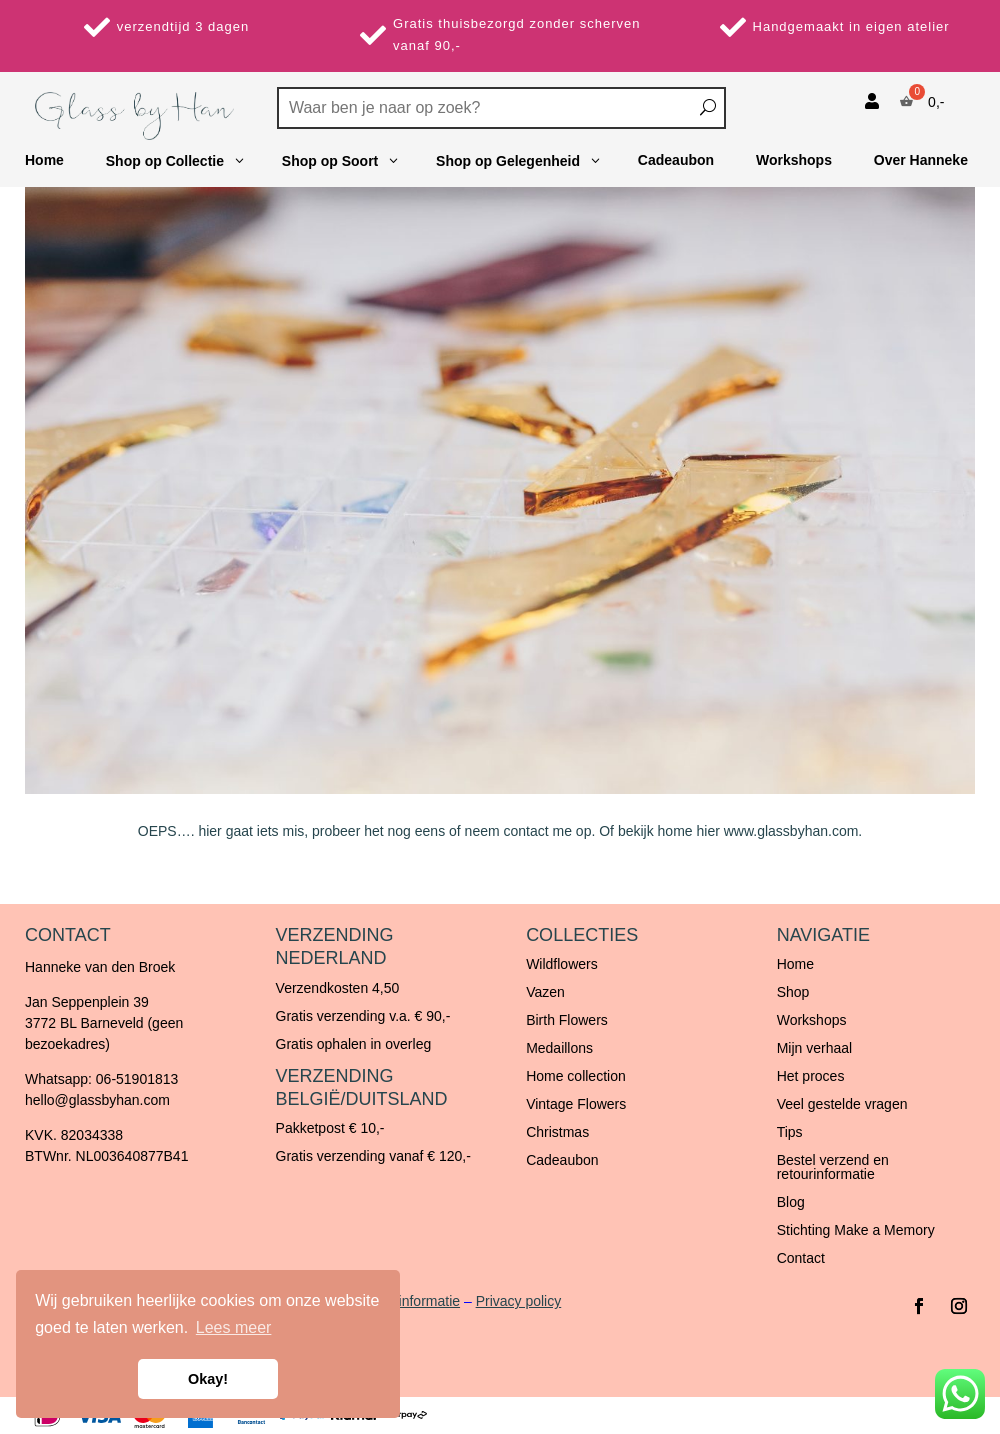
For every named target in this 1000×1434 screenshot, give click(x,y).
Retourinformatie (409, 1301)
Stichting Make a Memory (856, 1230)
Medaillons (559, 1048)
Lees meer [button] (234, 1327)
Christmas (557, 1132)
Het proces (811, 1076)
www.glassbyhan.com (791, 831)
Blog (791, 1202)
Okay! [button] (208, 1379)
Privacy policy (519, 1301)
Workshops (812, 1020)
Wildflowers (562, 964)
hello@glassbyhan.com (97, 1100)
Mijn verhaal (814, 1048)
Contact (801, 1258)
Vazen (545, 992)
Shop (793, 992)
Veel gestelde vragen (842, 1104)
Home (795, 964)
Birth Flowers (567, 1020)
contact (526, 831)
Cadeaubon (562, 1160)
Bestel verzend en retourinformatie (833, 1167)
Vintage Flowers (576, 1104)
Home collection (576, 1076)
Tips (790, 1132)
